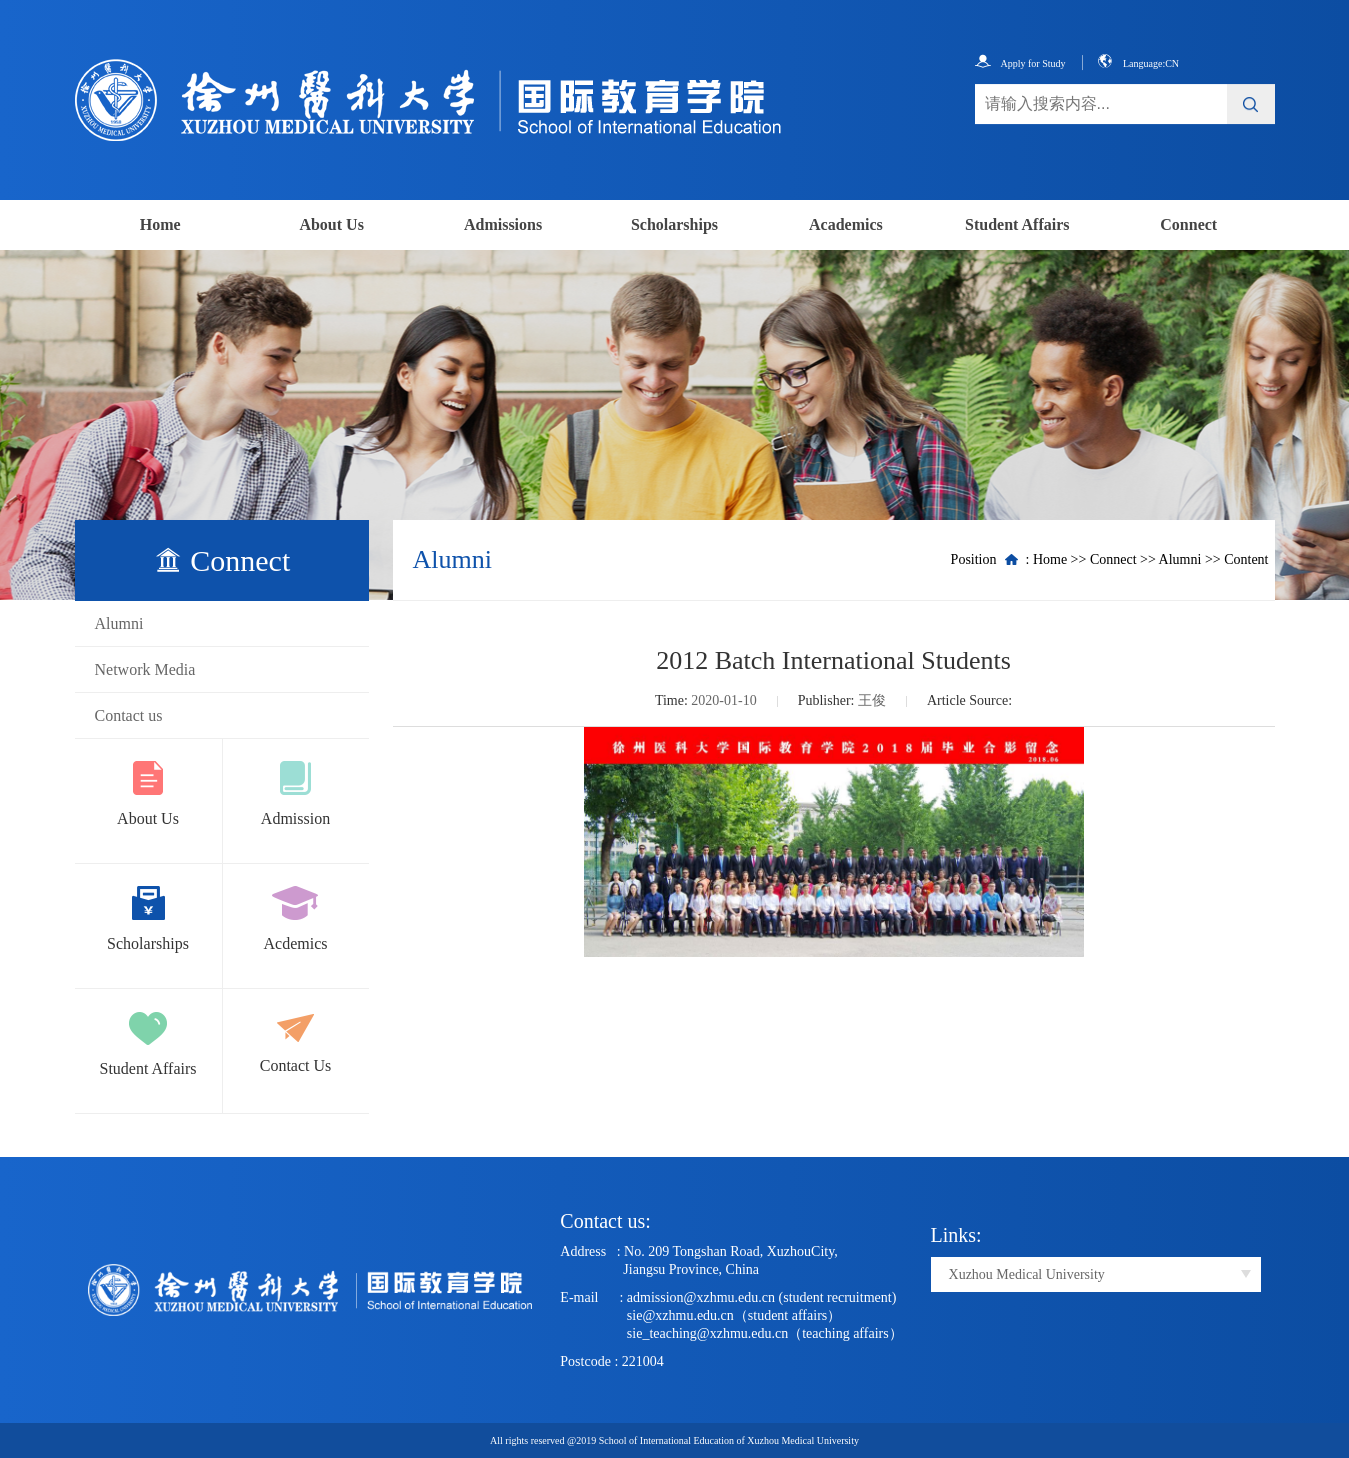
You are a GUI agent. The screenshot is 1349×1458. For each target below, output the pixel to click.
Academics (846, 224)
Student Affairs (1017, 224)
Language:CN (1138, 63)
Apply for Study (1020, 63)
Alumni (119, 623)
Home (160, 224)
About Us (331, 224)
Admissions (503, 224)
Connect (1188, 224)
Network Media (145, 669)
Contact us (129, 715)
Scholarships (674, 224)
